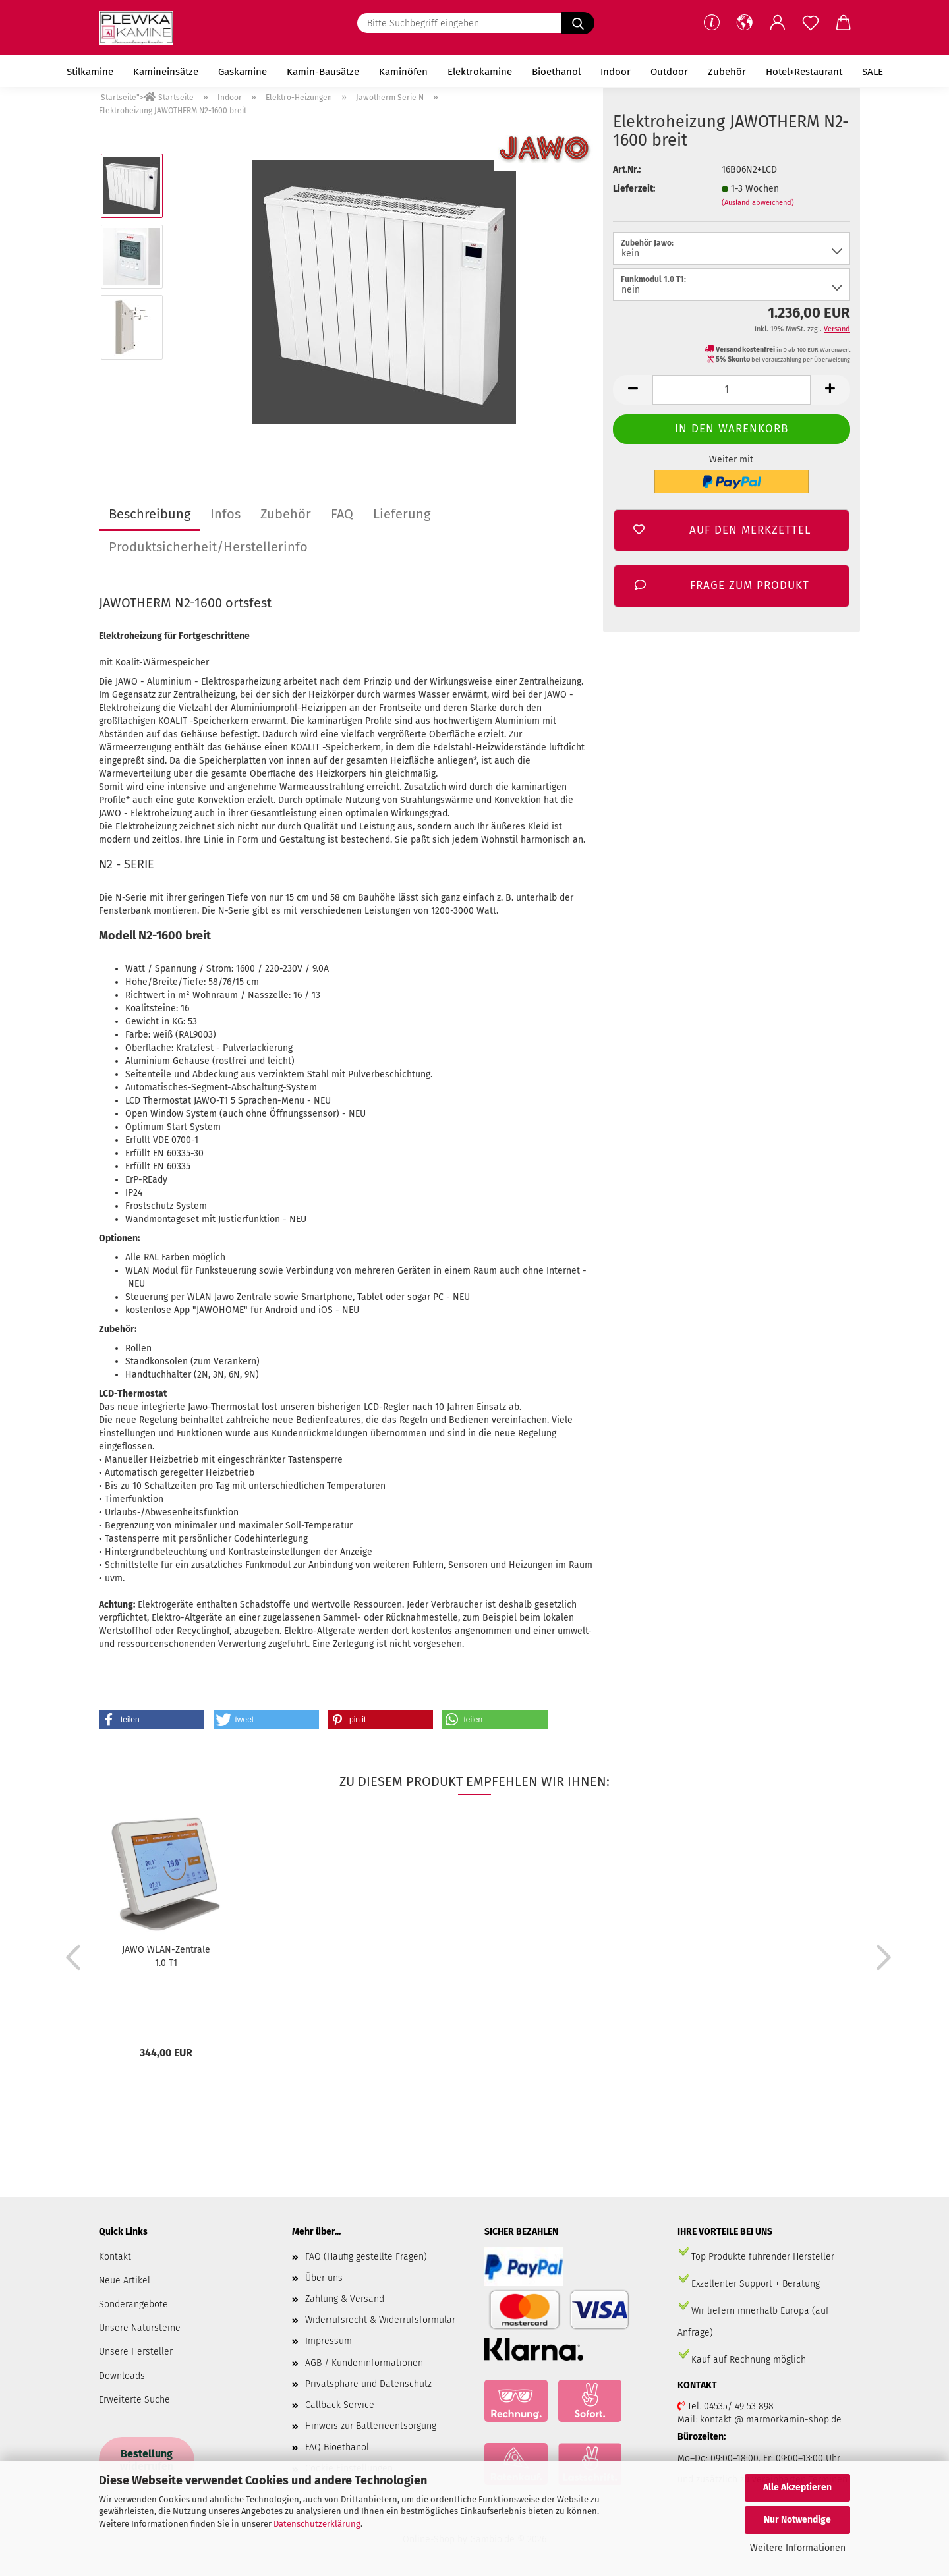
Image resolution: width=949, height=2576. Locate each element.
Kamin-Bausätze (323, 72)
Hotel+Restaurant (804, 72)
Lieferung (401, 514)
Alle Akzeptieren (797, 2487)
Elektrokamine (479, 72)
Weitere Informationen (798, 2548)
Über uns (324, 2277)
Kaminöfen (403, 72)
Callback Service (339, 2405)
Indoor (615, 72)
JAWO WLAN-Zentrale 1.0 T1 (166, 1956)
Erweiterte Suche (134, 2399)
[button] (744, 23)
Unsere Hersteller (136, 2351)
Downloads (122, 2376)
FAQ (342, 514)
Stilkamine (90, 72)
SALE (872, 72)
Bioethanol (556, 72)
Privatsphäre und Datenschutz (368, 2384)
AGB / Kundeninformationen (364, 2362)
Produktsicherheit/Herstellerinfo (208, 547)
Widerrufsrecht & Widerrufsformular (380, 2320)
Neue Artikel (124, 2280)
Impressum (328, 2341)
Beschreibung (149, 514)
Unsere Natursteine (140, 2328)
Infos (225, 514)
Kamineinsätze (165, 72)
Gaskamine (242, 72)
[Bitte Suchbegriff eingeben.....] (577, 23)
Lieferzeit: (634, 188)
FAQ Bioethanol (337, 2447)
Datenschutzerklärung (316, 2524)
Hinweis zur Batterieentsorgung (370, 2426)
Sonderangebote (133, 2304)
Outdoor (669, 72)
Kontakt (115, 2256)
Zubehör (727, 72)
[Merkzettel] (810, 23)
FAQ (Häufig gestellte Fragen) (366, 2256)
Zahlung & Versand (344, 2299)
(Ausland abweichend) (758, 202)
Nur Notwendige (797, 2519)
